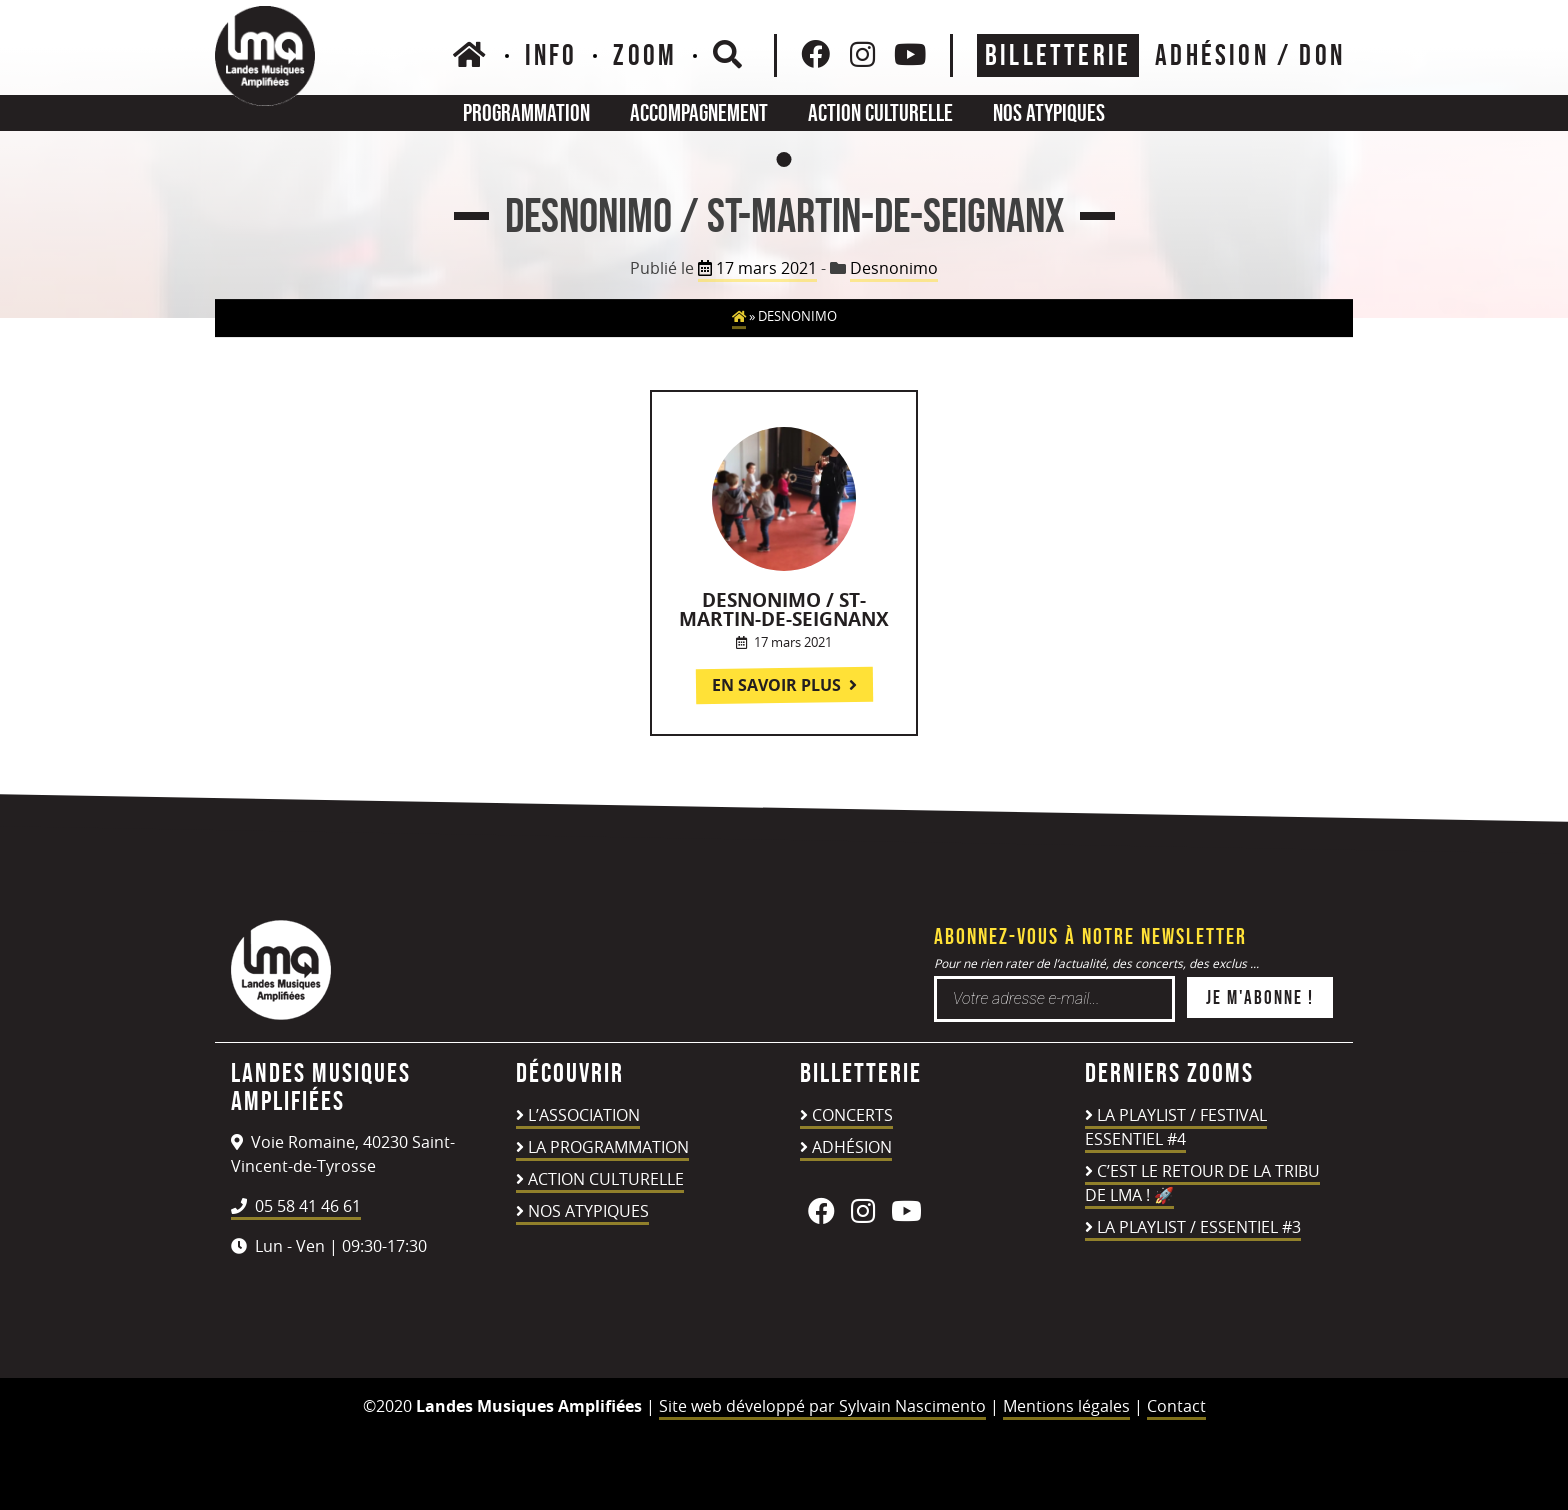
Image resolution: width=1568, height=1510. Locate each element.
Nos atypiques (1049, 112)
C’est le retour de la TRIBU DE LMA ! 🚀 (1202, 1183)
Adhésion (852, 1147)
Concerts (852, 1115)
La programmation (608, 1147)
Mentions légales (1066, 1406)
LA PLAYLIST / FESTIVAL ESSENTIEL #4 (1176, 1127)
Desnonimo (894, 268)
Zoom (645, 55)
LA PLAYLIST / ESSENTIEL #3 (1199, 1227)
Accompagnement (699, 112)
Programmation (526, 112)
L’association (584, 1115)
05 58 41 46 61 (296, 1206)
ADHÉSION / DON (1250, 55)
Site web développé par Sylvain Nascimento (822, 1406)
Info (551, 55)
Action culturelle (880, 112)
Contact (1176, 1406)
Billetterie (1058, 55)
